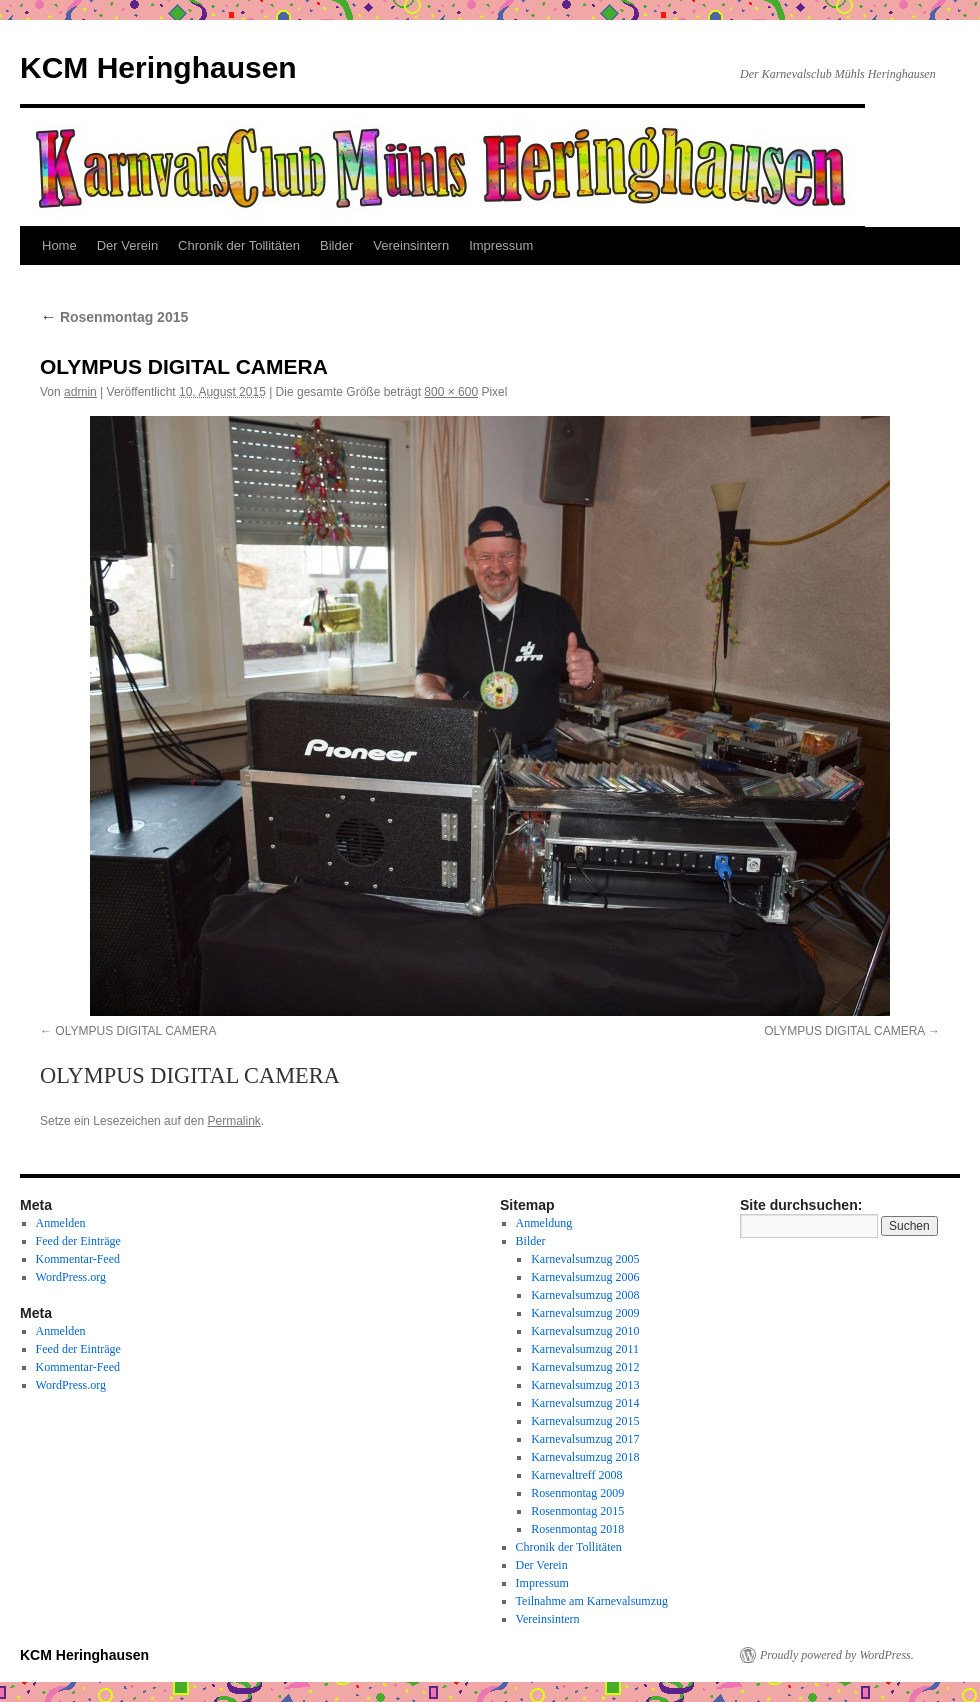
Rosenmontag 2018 (577, 1529)
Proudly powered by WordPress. (837, 1655)
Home (59, 245)
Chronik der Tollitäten (239, 245)
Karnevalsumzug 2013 (585, 1385)
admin (80, 392)
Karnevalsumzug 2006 (585, 1277)
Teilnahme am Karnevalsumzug (592, 1601)
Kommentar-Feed (78, 1259)
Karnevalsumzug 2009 (585, 1313)
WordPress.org (71, 1277)
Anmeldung (544, 1223)
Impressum (501, 245)
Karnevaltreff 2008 (576, 1475)
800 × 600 (451, 392)
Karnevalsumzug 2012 (585, 1367)
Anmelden (61, 1223)
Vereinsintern (411, 245)
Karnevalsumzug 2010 (585, 1331)
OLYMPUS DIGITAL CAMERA (135, 1031)
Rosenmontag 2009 (577, 1493)
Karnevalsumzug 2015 (585, 1421)
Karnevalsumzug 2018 (585, 1457)
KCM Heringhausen (158, 67)
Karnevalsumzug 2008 (585, 1295)
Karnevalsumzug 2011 (585, 1349)
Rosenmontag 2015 (114, 317)
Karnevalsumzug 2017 (585, 1439)
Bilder (336, 245)
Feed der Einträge (78, 1241)
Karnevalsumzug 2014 (585, 1403)
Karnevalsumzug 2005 (585, 1259)
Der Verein (127, 245)
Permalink (233, 1121)
